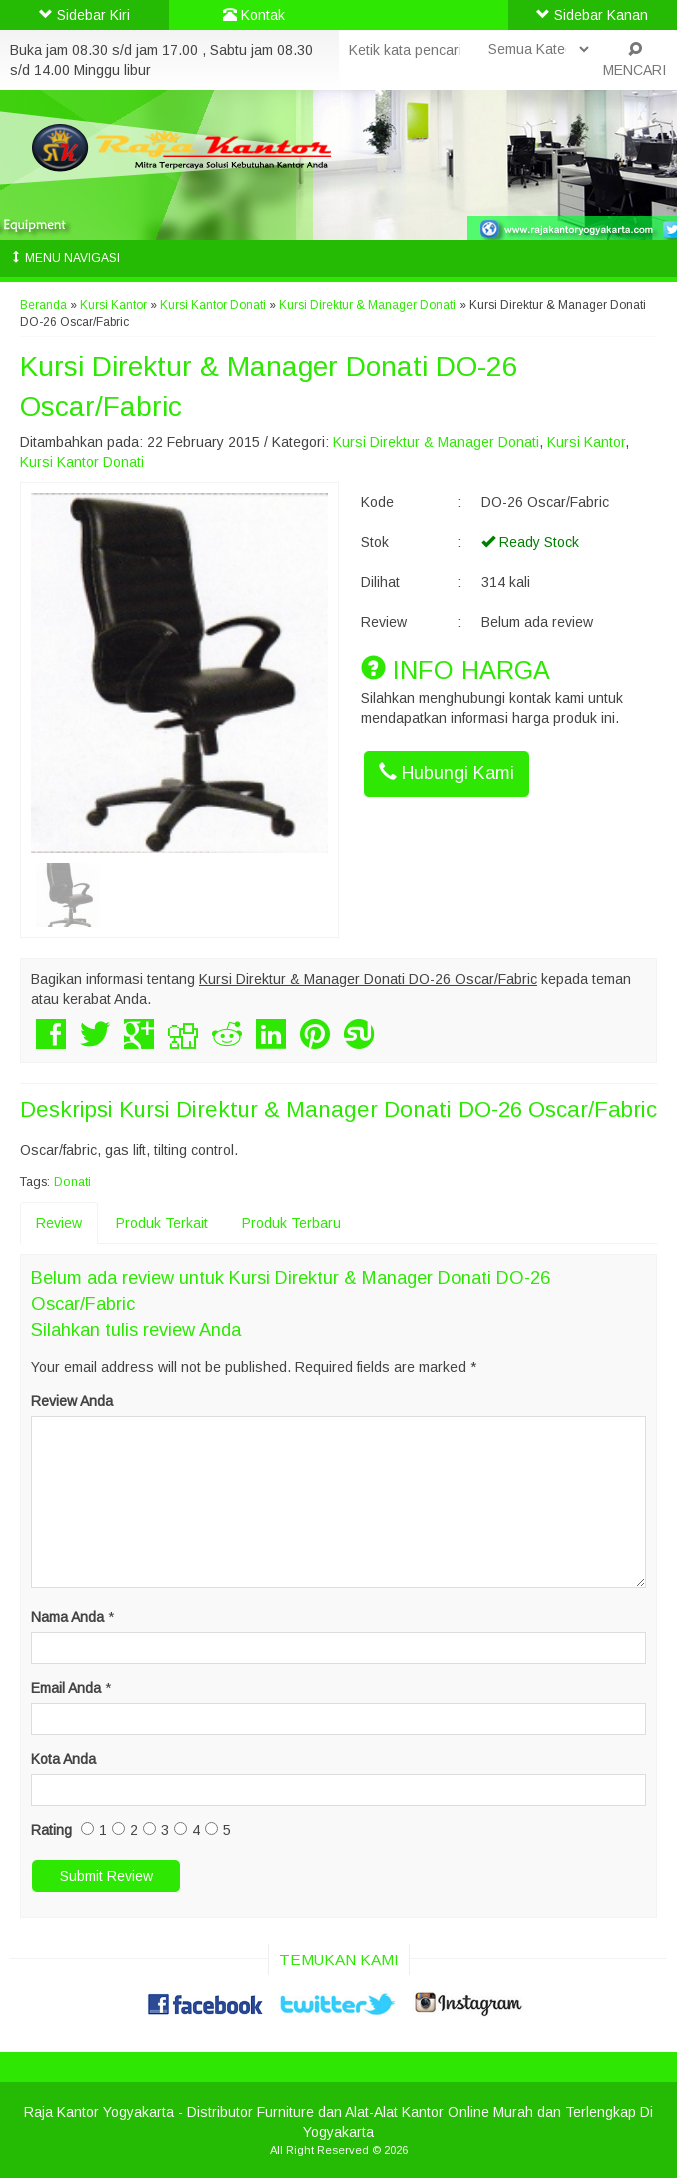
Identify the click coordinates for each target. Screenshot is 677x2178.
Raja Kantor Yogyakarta (99, 2112)
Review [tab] (59, 1223)
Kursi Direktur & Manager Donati (367, 305)
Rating (51, 1830)
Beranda (43, 305)
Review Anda (72, 1401)
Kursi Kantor (113, 305)
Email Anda (66, 1688)
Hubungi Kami (446, 772)
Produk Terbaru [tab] (291, 1223)
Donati (72, 1182)
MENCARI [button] (634, 60)
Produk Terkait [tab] (162, 1223)
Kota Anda (63, 1759)
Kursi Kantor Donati (213, 305)
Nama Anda (67, 1617)
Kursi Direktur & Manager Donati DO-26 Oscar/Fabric (388, 1109)
